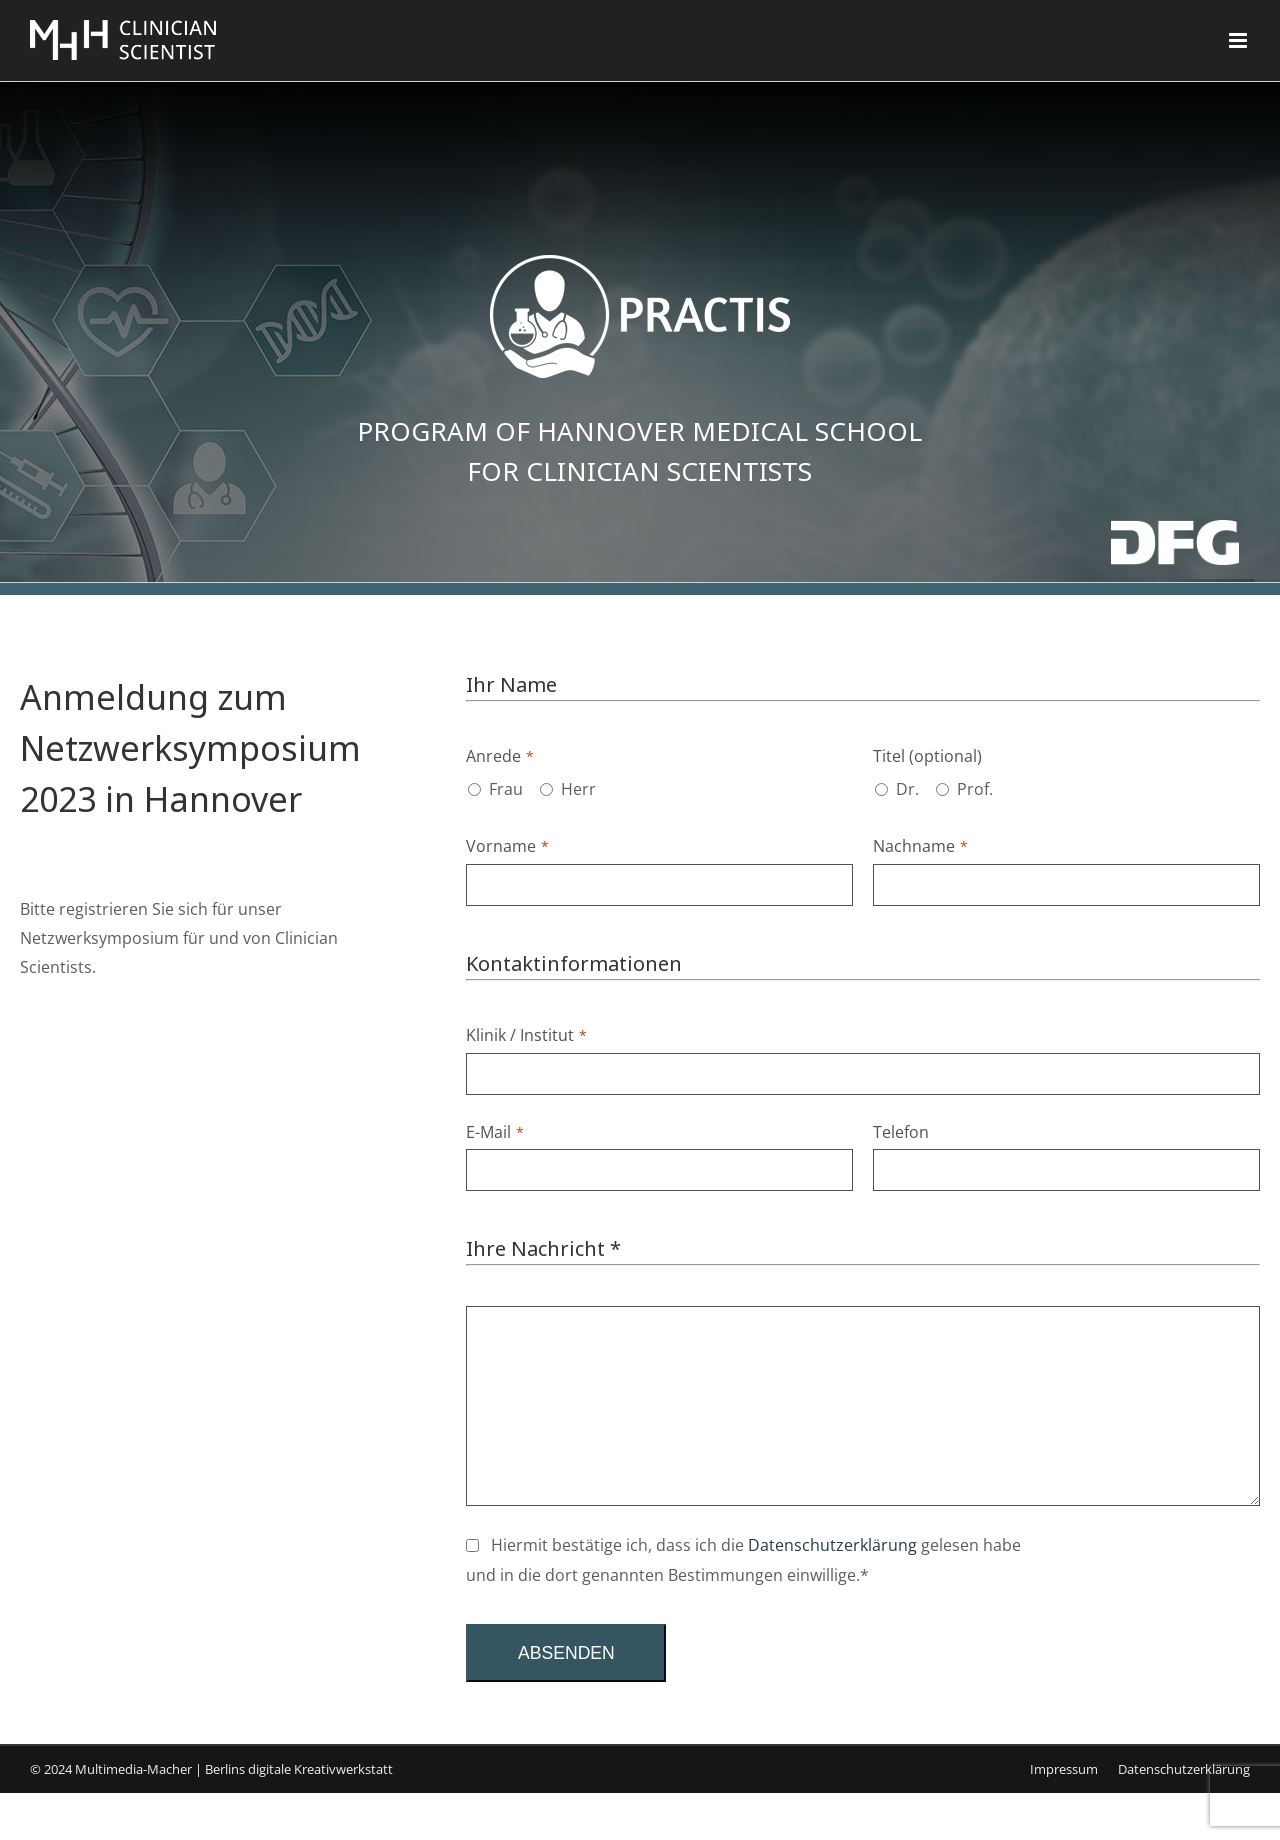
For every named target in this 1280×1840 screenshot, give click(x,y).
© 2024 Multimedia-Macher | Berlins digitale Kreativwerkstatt (211, 1769)
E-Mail (495, 1132)
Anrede (500, 756)
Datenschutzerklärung (832, 1545)
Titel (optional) (927, 756)
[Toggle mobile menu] (1239, 40)
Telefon (901, 1132)
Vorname (507, 846)
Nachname (920, 846)
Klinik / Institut (526, 1035)
